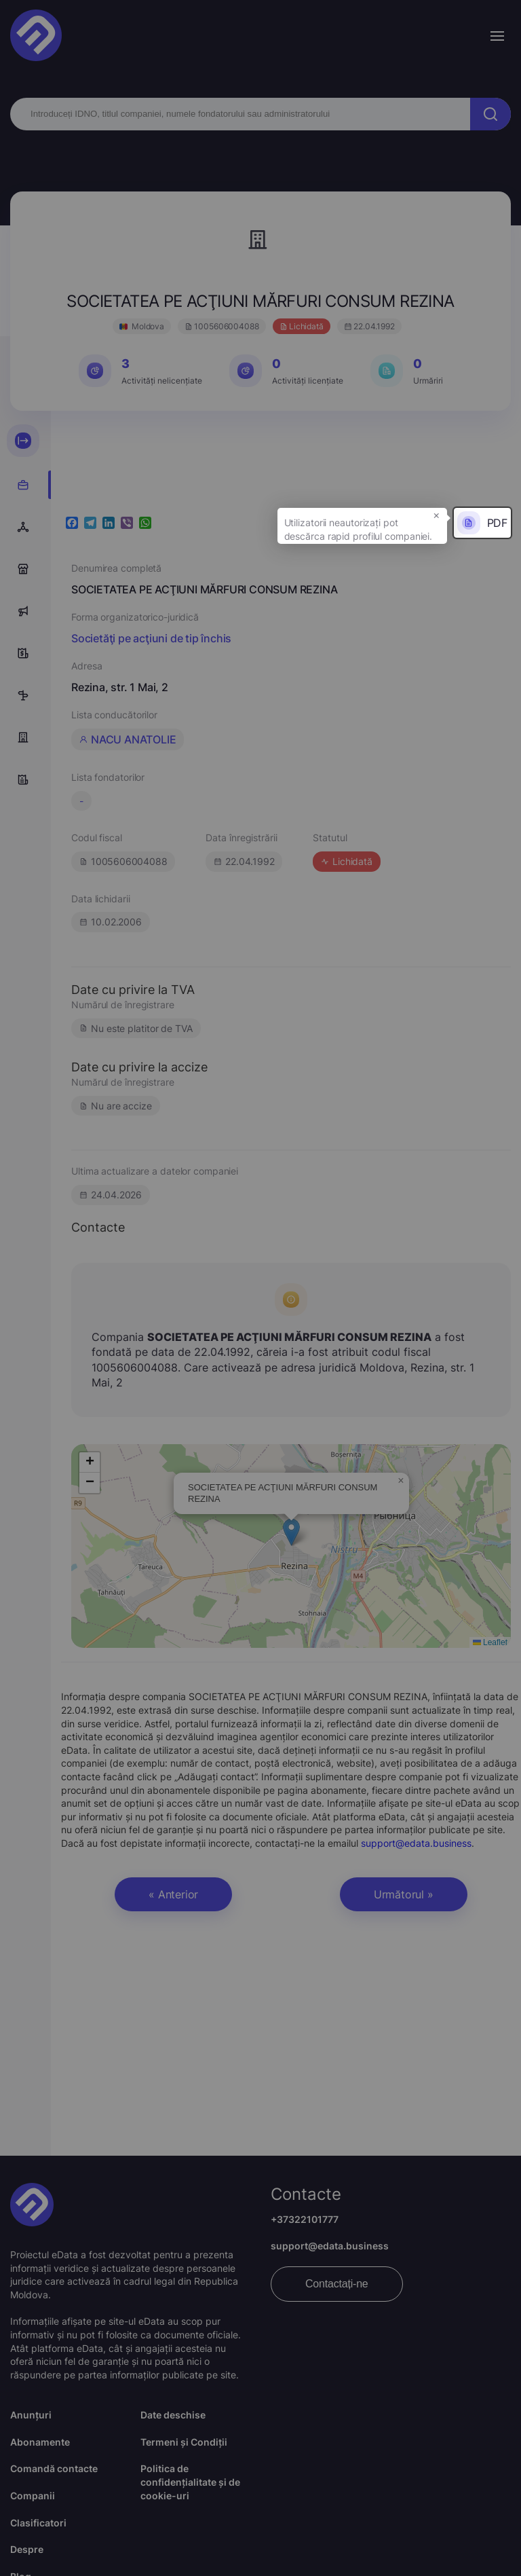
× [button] (436, 514)
